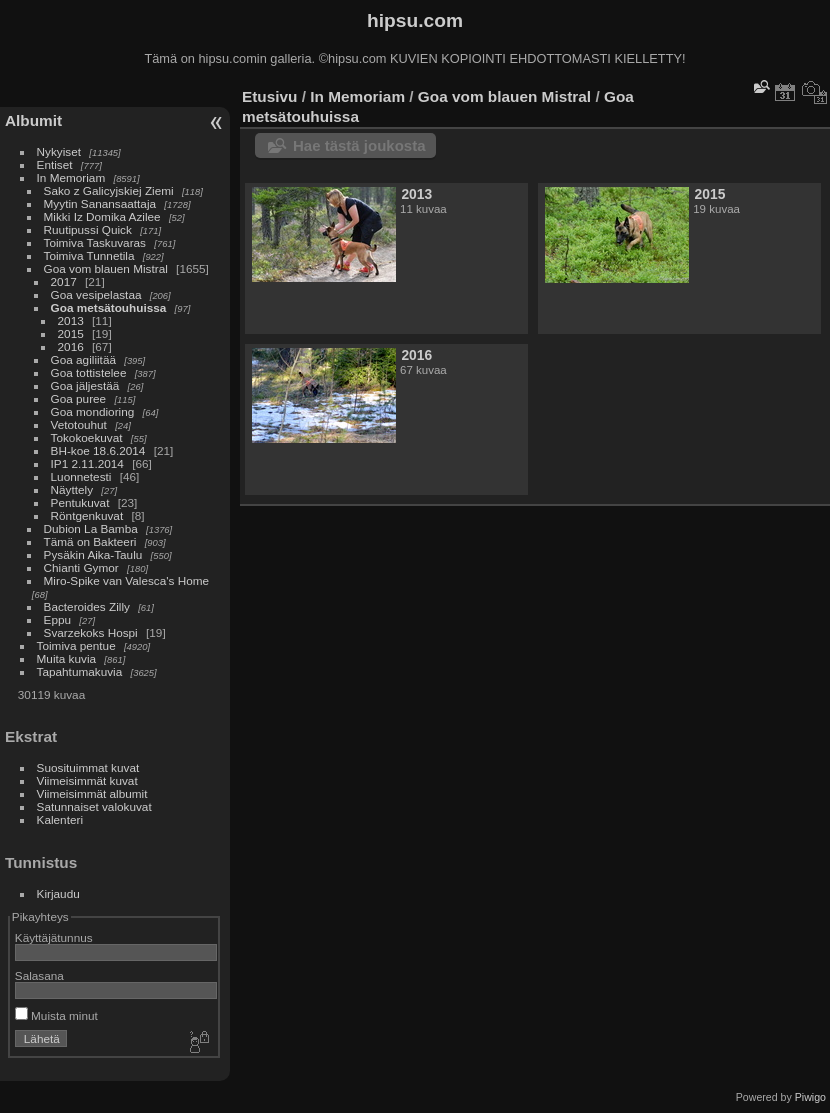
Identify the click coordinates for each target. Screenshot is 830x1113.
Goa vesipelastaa (96, 294)
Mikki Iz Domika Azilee (102, 216)
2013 (71, 320)
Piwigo (810, 1097)
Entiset (55, 164)
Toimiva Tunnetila (89, 255)
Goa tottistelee (89, 372)
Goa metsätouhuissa (109, 307)
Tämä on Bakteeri (90, 541)
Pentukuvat (80, 502)
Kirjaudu (58, 893)
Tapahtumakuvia (80, 671)
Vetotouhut (79, 424)
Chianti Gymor (81, 567)
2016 (71, 346)
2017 (64, 281)
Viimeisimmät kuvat (87, 780)
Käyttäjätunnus (54, 937)
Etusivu (269, 96)
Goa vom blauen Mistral (106, 268)
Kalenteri (60, 819)
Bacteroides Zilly (87, 606)
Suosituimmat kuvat (88, 767)
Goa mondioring (93, 411)
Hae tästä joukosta (359, 145)
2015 (71, 333)
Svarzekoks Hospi (91, 632)
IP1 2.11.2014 (87, 463)
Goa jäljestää (85, 385)
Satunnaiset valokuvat (94, 806)
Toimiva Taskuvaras (95, 242)
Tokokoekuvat (87, 437)
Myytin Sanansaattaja (100, 203)
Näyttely (72, 489)
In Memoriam (71, 177)
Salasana (39, 975)
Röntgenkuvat (87, 515)
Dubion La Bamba (91, 528)
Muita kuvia (67, 658)
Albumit (33, 120)
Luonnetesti (81, 476)
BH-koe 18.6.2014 (98, 450)
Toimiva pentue (76, 645)
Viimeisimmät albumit (92, 793)
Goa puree (79, 398)
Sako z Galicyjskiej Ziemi (109, 190)
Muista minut (56, 1015)
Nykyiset (59, 151)
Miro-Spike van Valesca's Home (127, 580)
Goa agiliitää (83, 359)
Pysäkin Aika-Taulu (93, 554)
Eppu (57, 619)
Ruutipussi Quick (88, 229)
